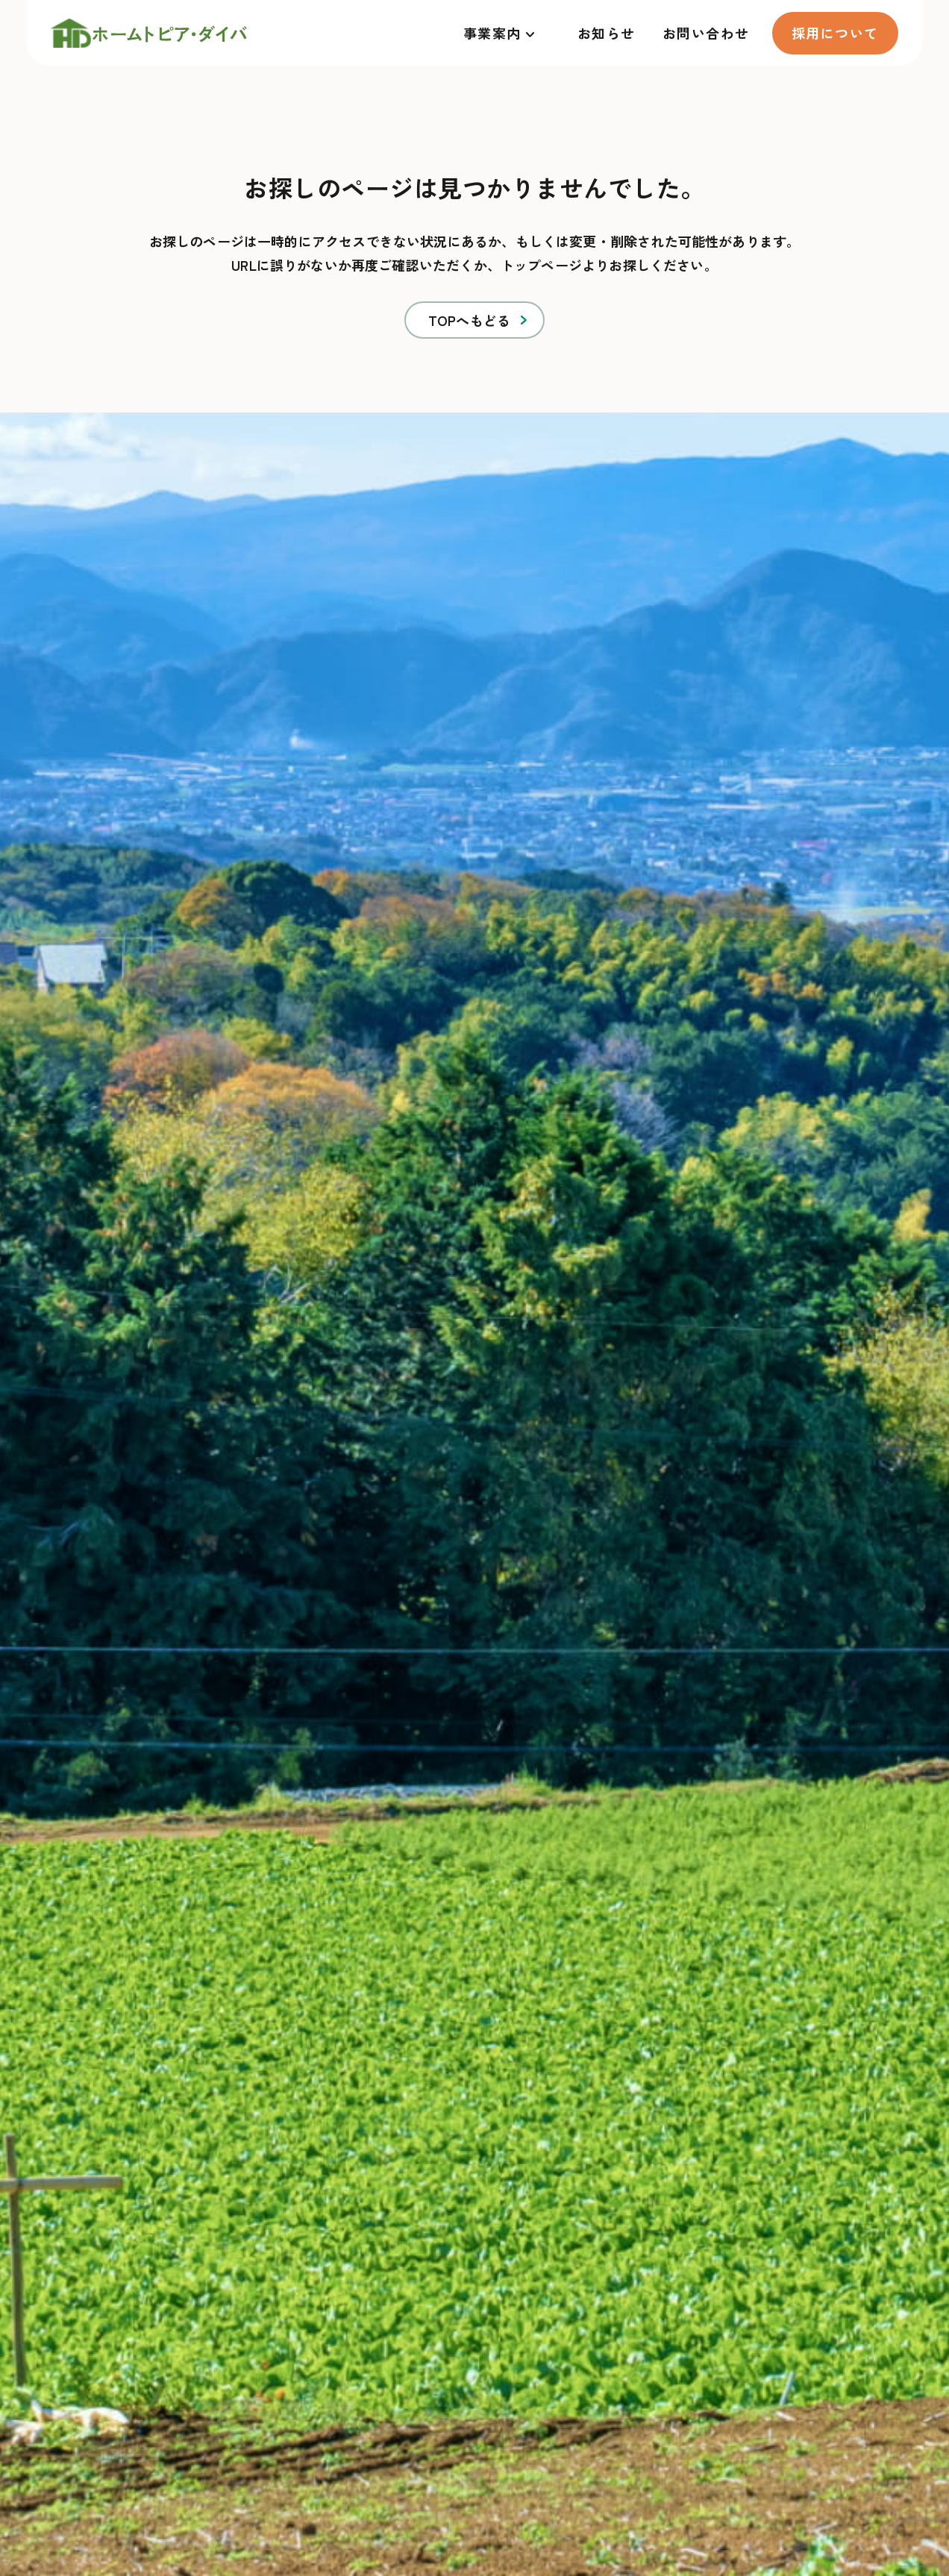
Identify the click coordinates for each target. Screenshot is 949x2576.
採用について (835, 33)
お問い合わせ (706, 33)
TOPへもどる (469, 320)
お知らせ (606, 33)
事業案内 (492, 33)
